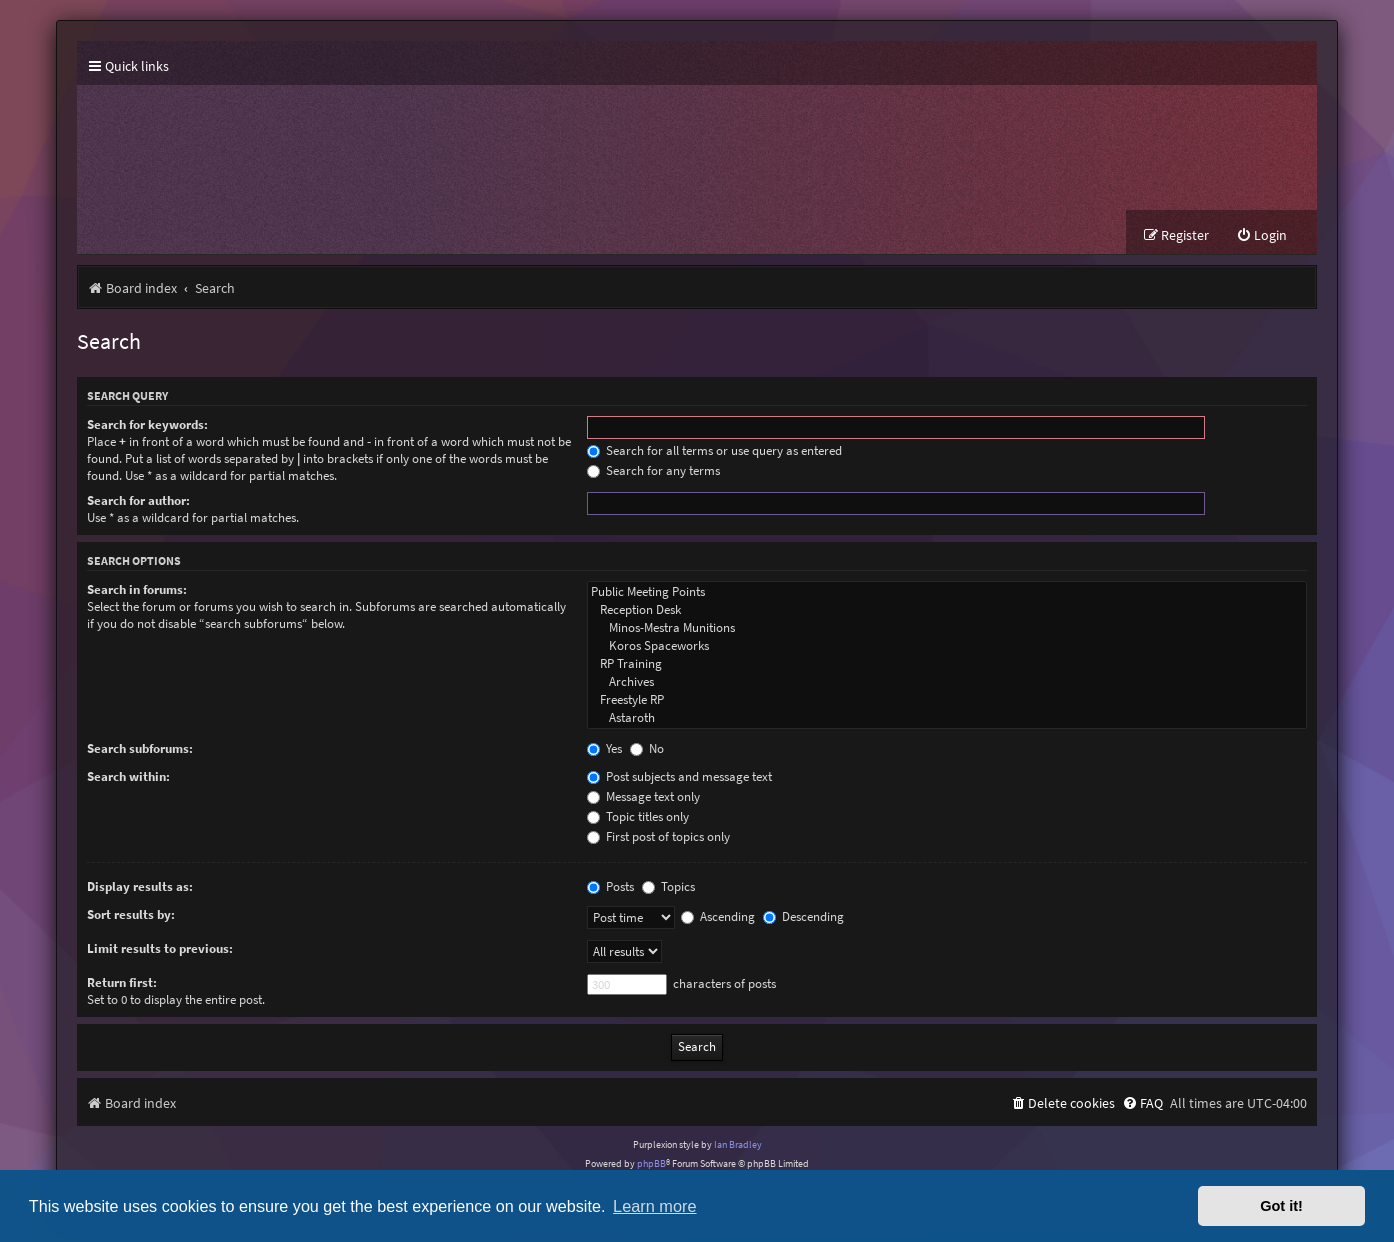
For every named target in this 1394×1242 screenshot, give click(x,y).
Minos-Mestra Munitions (947, 628)
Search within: (128, 776)
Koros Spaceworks (947, 646)
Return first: (122, 982)
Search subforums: (140, 748)
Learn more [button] (654, 1206)
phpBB (651, 1163)
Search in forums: (137, 589)
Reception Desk (947, 610)
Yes (604, 748)
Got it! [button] (1281, 1206)
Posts (610, 886)
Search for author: (138, 500)
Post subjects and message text (679, 776)
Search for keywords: (147, 424)
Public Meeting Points (947, 592)
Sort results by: (131, 914)
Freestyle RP (947, 700)
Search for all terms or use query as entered (714, 450)
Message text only (643, 796)
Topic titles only (638, 816)
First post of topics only (658, 836)
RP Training (947, 664)
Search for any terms (653, 470)
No (647, 748)
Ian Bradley (738, 1144)
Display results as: (140, 886)
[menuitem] (1261, 235)
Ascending (718, 916)
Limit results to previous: (160, 948)
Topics (668, 886)
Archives (947, 682)
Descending (803, 916)
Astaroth (947, 718)
